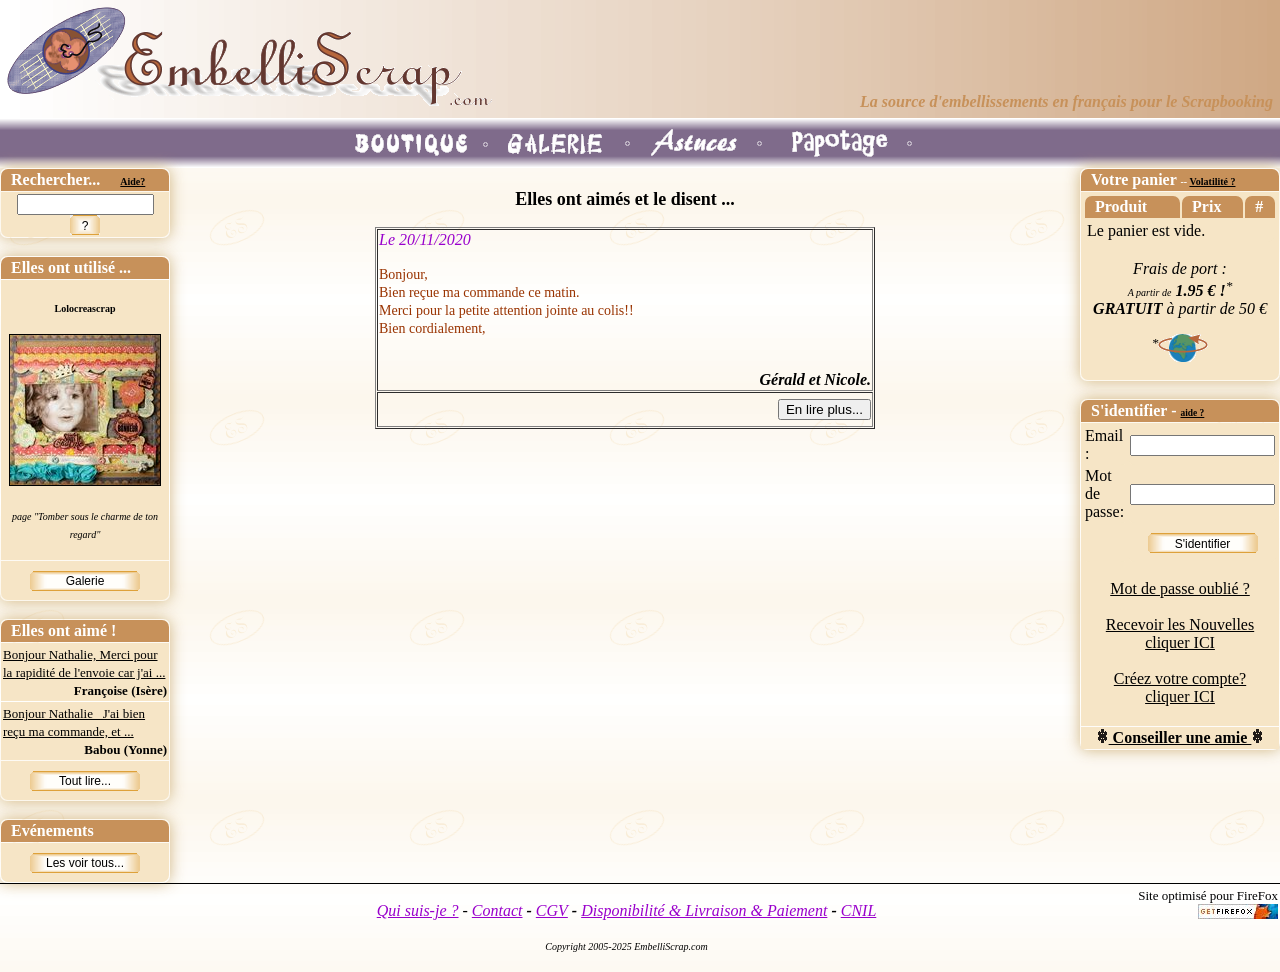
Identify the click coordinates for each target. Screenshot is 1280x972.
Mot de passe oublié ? (1180, 588)
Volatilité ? (1212, 181)
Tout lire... (85, 781)
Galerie (85, 581)
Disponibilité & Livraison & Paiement (704, 910)
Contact (497, 910)
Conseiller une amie (1180, 737)
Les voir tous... (85, 863)
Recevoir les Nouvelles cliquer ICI (1180, 633)
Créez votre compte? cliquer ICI (1180, 687)
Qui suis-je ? (418, 910)
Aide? (132, 181)
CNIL (859, 910)
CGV (552, 910)
